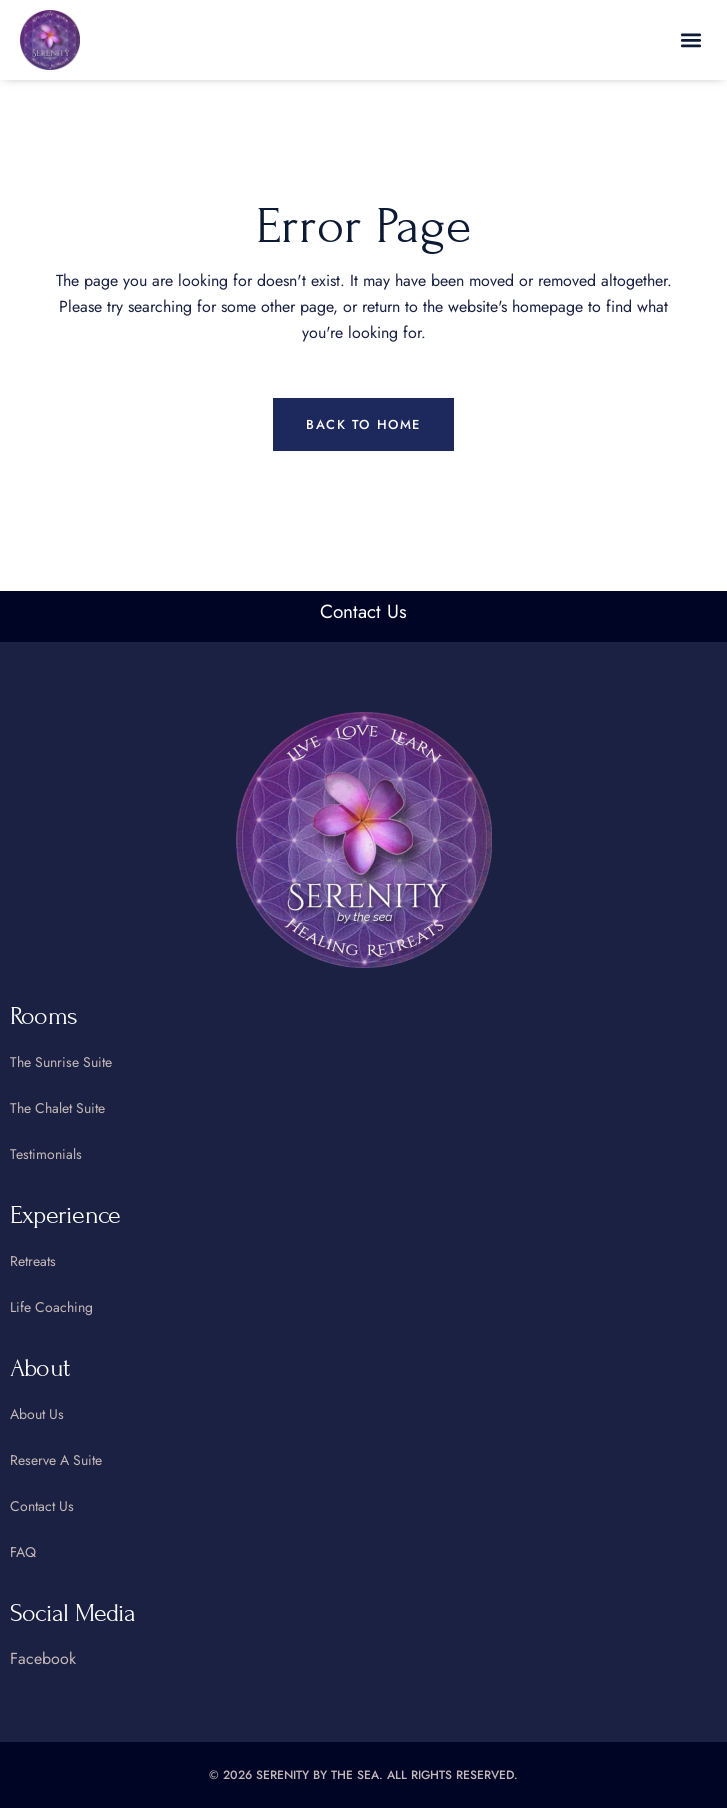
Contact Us (363, 611)
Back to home (363, 424)
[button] (690, 40)
